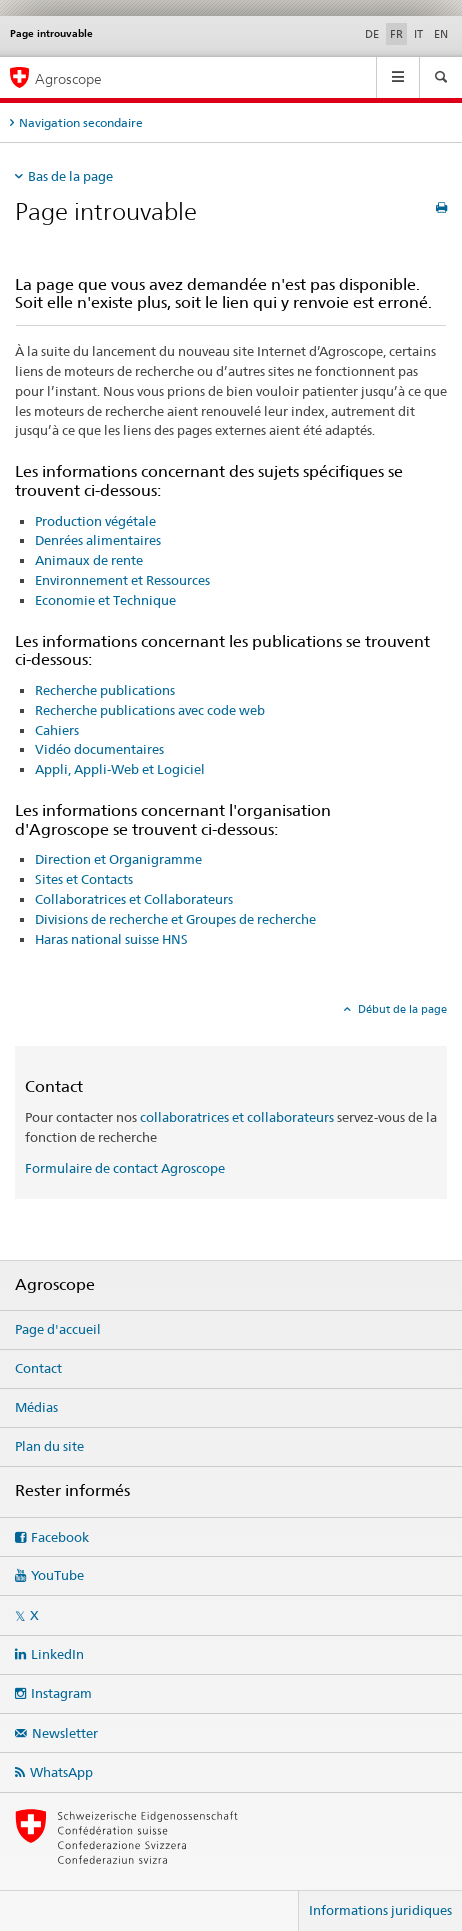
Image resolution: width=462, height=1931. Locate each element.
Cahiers (57, 730)
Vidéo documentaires (99, 749)
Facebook (60, 1537)
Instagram (61, 1693)
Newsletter (65, 1733)
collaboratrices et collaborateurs (237, 1117)
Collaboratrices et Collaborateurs (134, 899)
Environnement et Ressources (122, 580)
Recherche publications (105, 690)
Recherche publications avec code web (150, 710)
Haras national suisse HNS (111, 939)
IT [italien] (418, 34)
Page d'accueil (58, 1329)
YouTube (57, 1575)
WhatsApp (61, 1772)
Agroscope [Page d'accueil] (68, 78)
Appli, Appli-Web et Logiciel (120, 769)
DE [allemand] (372, 34)
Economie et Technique (105, 600)
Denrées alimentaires (98, 540)
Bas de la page (70, 176)
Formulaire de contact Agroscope (125, 1168)
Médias (36, 1407)
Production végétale (95, 521)
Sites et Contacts (84, 879)
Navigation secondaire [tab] (81, 122)
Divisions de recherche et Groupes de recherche (175, 919)
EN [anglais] (441, 34)
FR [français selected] (396, 34)
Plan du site (49, 1446)
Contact (38, 1368)
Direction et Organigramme (118, 859)
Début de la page (401, 1009)
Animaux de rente (89, 560)
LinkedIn (57, 1654)
